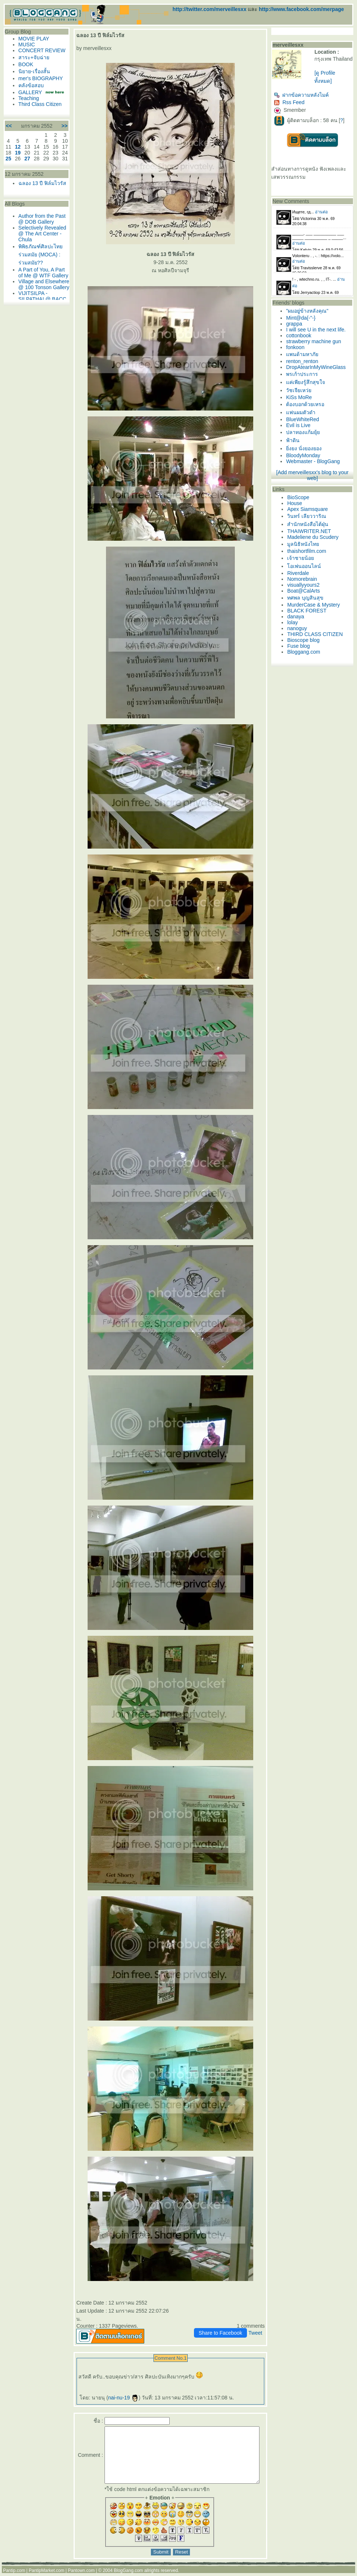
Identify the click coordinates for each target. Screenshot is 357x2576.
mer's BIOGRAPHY (39, 84)
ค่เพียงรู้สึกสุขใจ (308, 382)
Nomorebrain (305, 579)
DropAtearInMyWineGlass (319, 367)
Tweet (258, 2325)
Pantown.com (81, 2573)
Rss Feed (292, 102)
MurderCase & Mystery (316, 605)
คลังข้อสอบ (29, 91)
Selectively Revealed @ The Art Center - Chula (37, 259)
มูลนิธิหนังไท (306, 544)
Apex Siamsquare (310, 509)
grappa (297, 324)
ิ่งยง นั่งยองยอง (307, 448)
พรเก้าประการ (305, 374)
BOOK (24, 70)
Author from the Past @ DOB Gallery (34, 242)
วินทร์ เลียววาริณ (309, 516)
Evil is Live (301, 425)
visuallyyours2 (306, 585)
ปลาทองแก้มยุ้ (306, 432)
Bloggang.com (306, 652)
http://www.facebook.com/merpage (301, 9)
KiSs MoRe (302, 397)
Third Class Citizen (38, 116)
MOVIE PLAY (32, 39)
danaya (298, 616)
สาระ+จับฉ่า (32, 63)
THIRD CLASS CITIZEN (318, 634)
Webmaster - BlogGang (316, 461)
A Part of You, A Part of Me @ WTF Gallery (38, 301)
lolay (295, 622)
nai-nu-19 (115, 2389)
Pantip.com (14, 2573)
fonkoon (298, 347)
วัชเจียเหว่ (301, 390)
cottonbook (301, 335)
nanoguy (300, 628)
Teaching (27, 110)
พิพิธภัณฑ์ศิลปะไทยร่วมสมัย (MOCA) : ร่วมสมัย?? (39, 280)
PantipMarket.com (46, 2573)
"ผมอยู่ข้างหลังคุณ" (310, 311)
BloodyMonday (306, 455)
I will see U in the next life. (319, 330)
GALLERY (28, 98)
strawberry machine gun (316, 341)
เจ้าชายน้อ (303, 558)
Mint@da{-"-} (303, 318)
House (297, 503)
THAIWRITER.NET (312, 531)
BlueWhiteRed (305, 419)
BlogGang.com (128, 2573)
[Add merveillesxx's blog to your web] (315, 475)
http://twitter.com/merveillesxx (210, 9)
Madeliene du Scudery (315, 537)
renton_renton (305, 361)
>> (57, 138)
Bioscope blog (306, 640)
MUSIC (25, 44)
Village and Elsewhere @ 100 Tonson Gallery (37, 319)
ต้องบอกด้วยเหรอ (308, 404)
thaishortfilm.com (309, 551)
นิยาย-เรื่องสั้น (32, 77)
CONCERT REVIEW (29, 53)
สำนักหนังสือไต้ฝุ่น (310, 524)
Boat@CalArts (306, 591)
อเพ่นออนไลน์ (307, 566)
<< (7, 138)
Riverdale (301, 573)
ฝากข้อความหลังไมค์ (304, 95)
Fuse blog (301, 646)
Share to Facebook (223, 2325)
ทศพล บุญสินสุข (308, 598)
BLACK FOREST (309, 611)
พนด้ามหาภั (305, 354)
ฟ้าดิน (296, 440)
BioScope (301, 497)
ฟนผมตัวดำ (303, 412)
